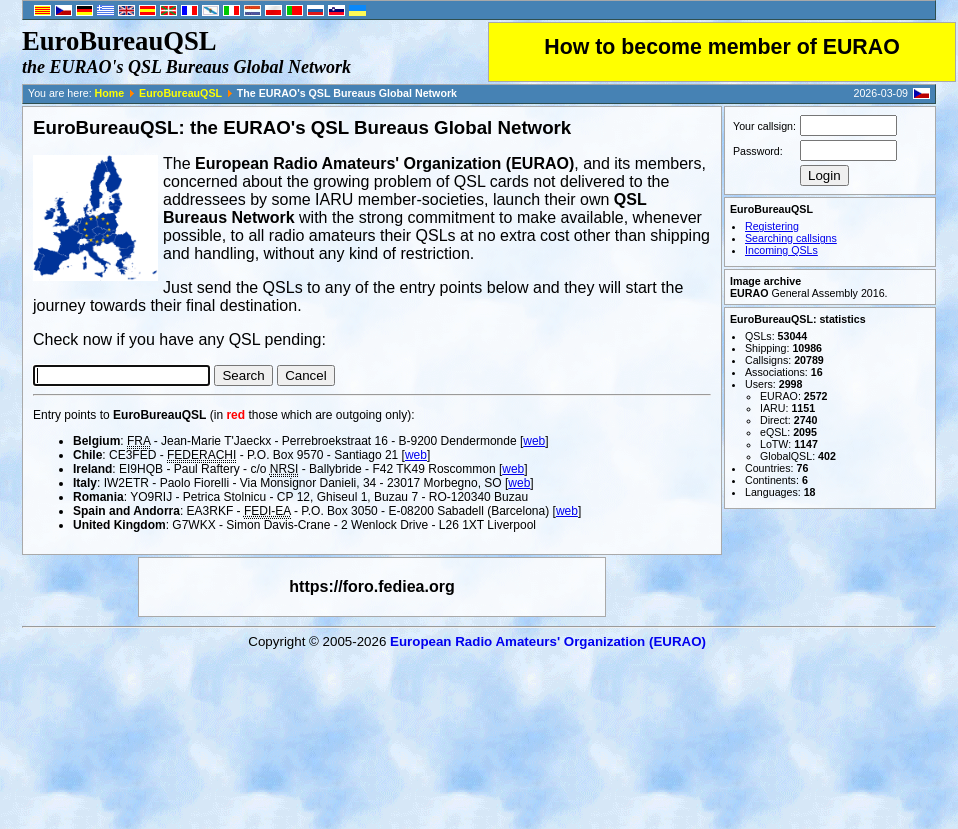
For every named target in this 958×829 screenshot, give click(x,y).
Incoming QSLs (781, 250)
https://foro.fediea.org (371, 586)
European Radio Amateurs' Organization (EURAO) (548, 641)
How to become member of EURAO (722, 47)
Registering (772, 226)
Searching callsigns (791, 238)
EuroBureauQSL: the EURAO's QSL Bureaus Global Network (302, 127)
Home (110, 93)
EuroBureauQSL (180, 93)
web (534, 441)
